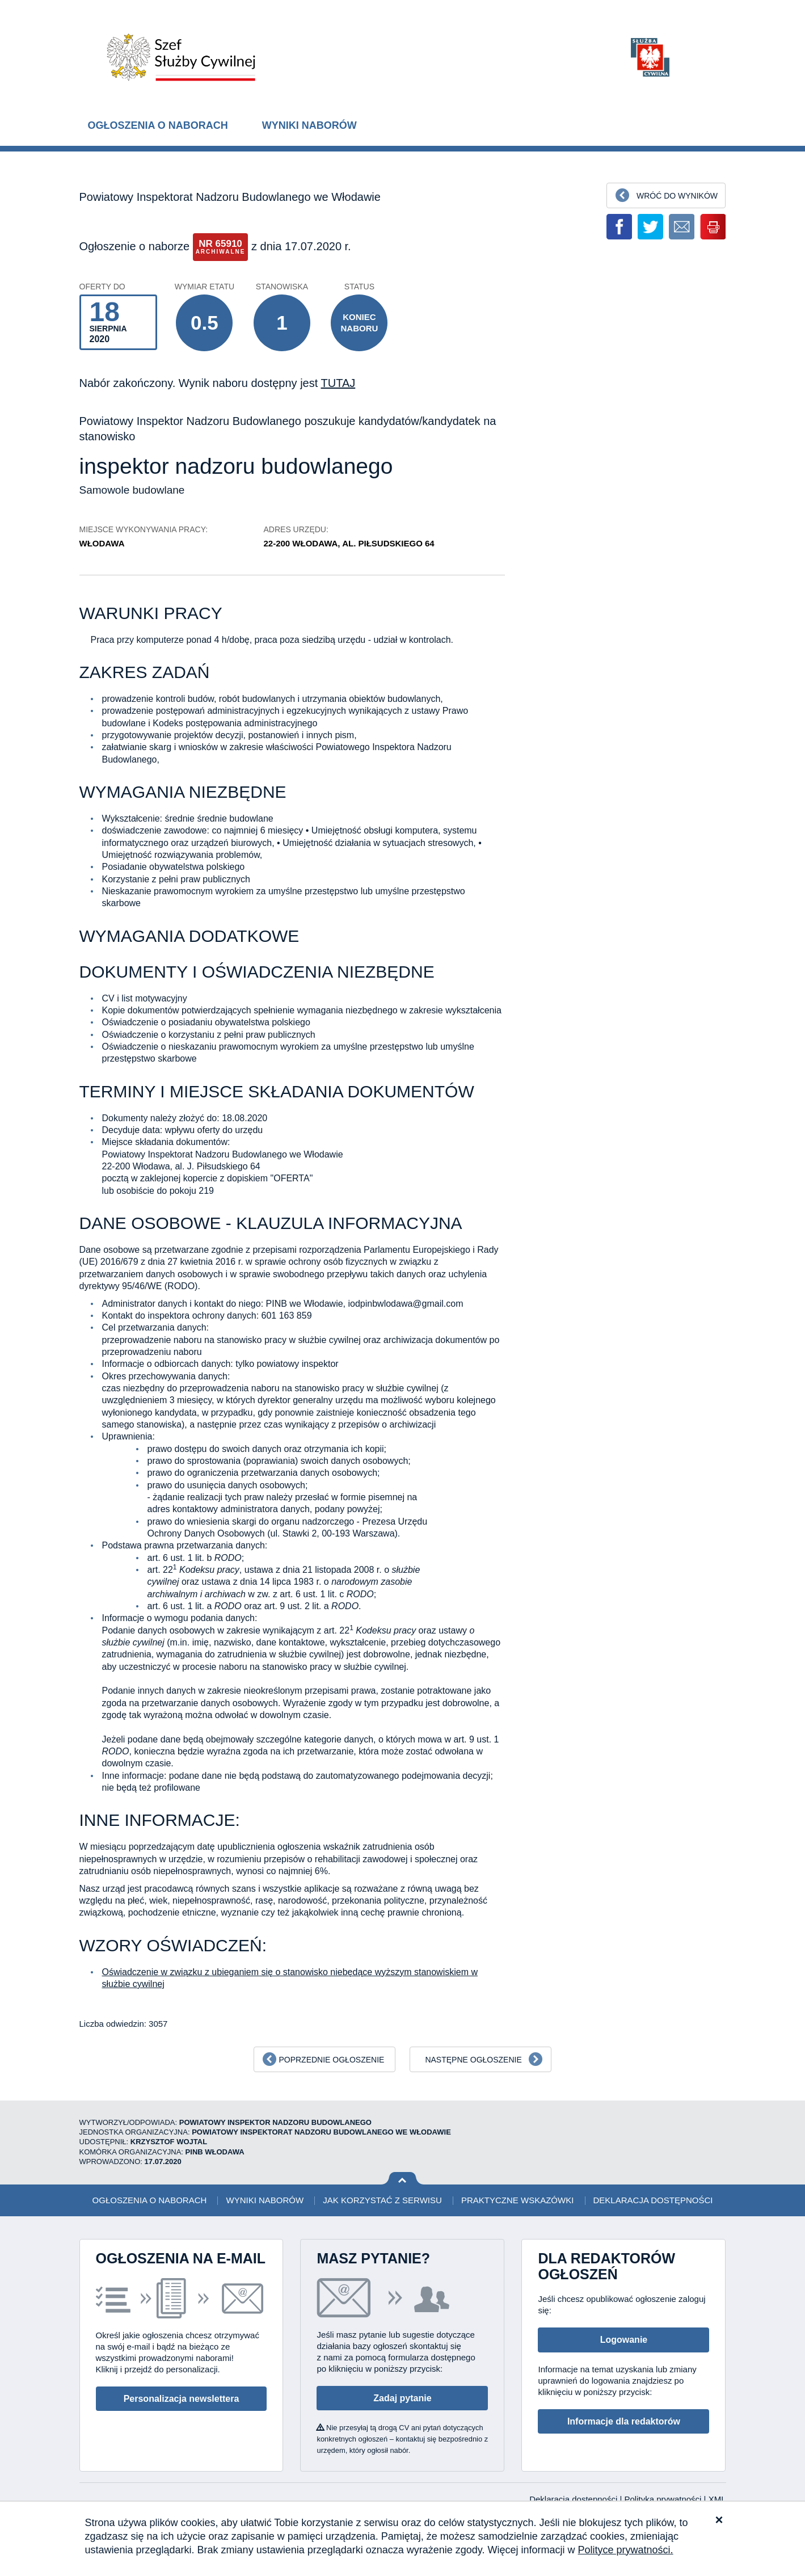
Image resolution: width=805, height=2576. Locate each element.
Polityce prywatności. (625, 2550)
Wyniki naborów (309, 125)
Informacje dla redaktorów (623, 2421)
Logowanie (624, 2340)
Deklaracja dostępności (653, 2200)
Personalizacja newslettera (181, 2399)
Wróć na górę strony (402, 2178)
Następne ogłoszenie (473, 2059)
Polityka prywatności (664, 2499)
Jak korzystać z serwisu (382, 2200)
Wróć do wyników (677, 195)
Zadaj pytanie (402, 2398)
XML (717, 2499)
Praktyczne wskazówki (517, 2200)
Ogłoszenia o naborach (158, 125)
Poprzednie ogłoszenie (331, 2059)
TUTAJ (338, 383)
